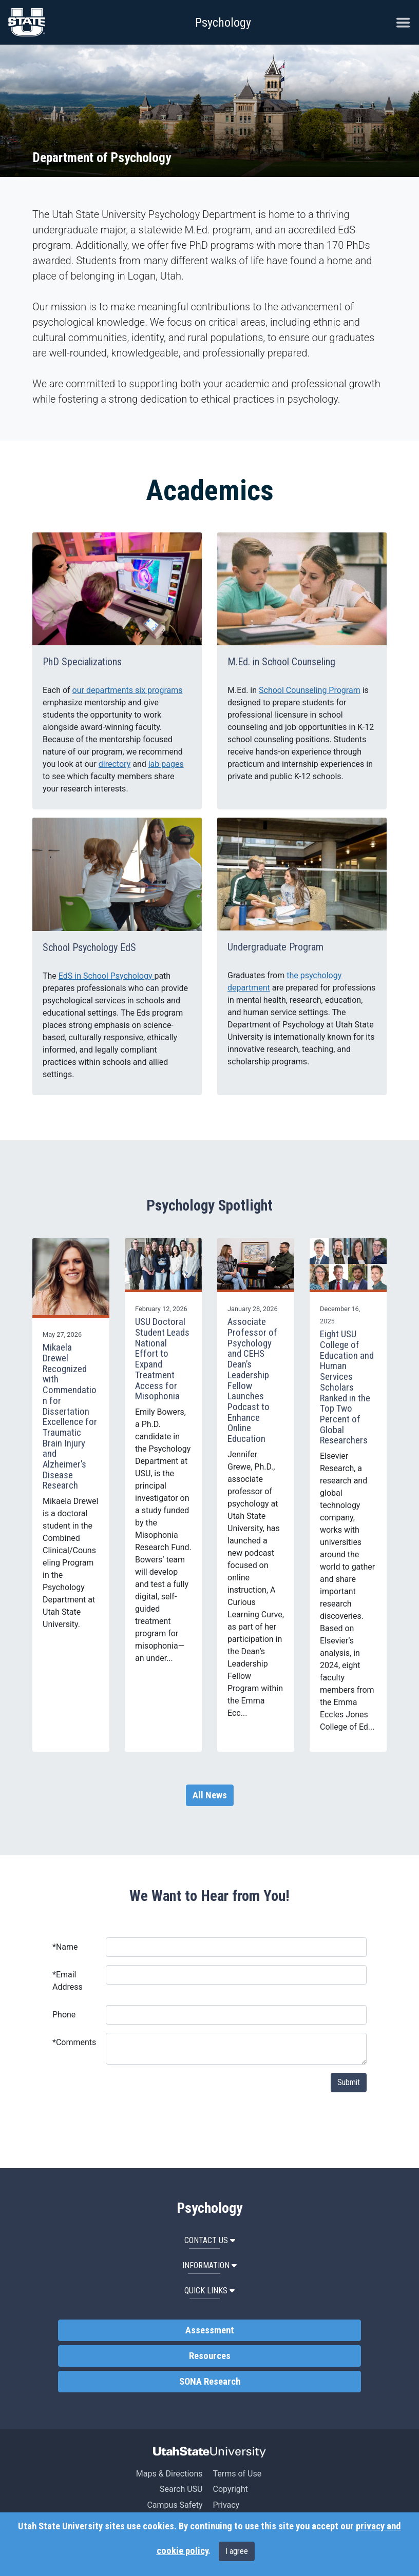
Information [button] (209, 2265)
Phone (63, 2014)
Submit (348, 2082)
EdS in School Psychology (107, 976)
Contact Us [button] (209, 2240)
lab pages (166, 764)
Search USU (181, 2489)
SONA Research (209, 2381)
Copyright (230, 2489)
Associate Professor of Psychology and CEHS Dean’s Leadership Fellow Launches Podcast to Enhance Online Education (252, 1380)
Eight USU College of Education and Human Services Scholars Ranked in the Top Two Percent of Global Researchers (347, 1387)
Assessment (209, 2330)
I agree (236, 2551)
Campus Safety (174, 2505)
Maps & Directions (169, 2474)
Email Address (67, 1981)
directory (114, 764)
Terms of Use (237, 2474)
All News (210, 1795)
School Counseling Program (309, 690)
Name (65, 1947)
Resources (210, 2356)
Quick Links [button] (209, 2290)
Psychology (223, 22)
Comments (74, 2042)
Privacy (226, 2505)
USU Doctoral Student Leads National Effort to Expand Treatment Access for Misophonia (162, 1359)
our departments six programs (127, 690)
